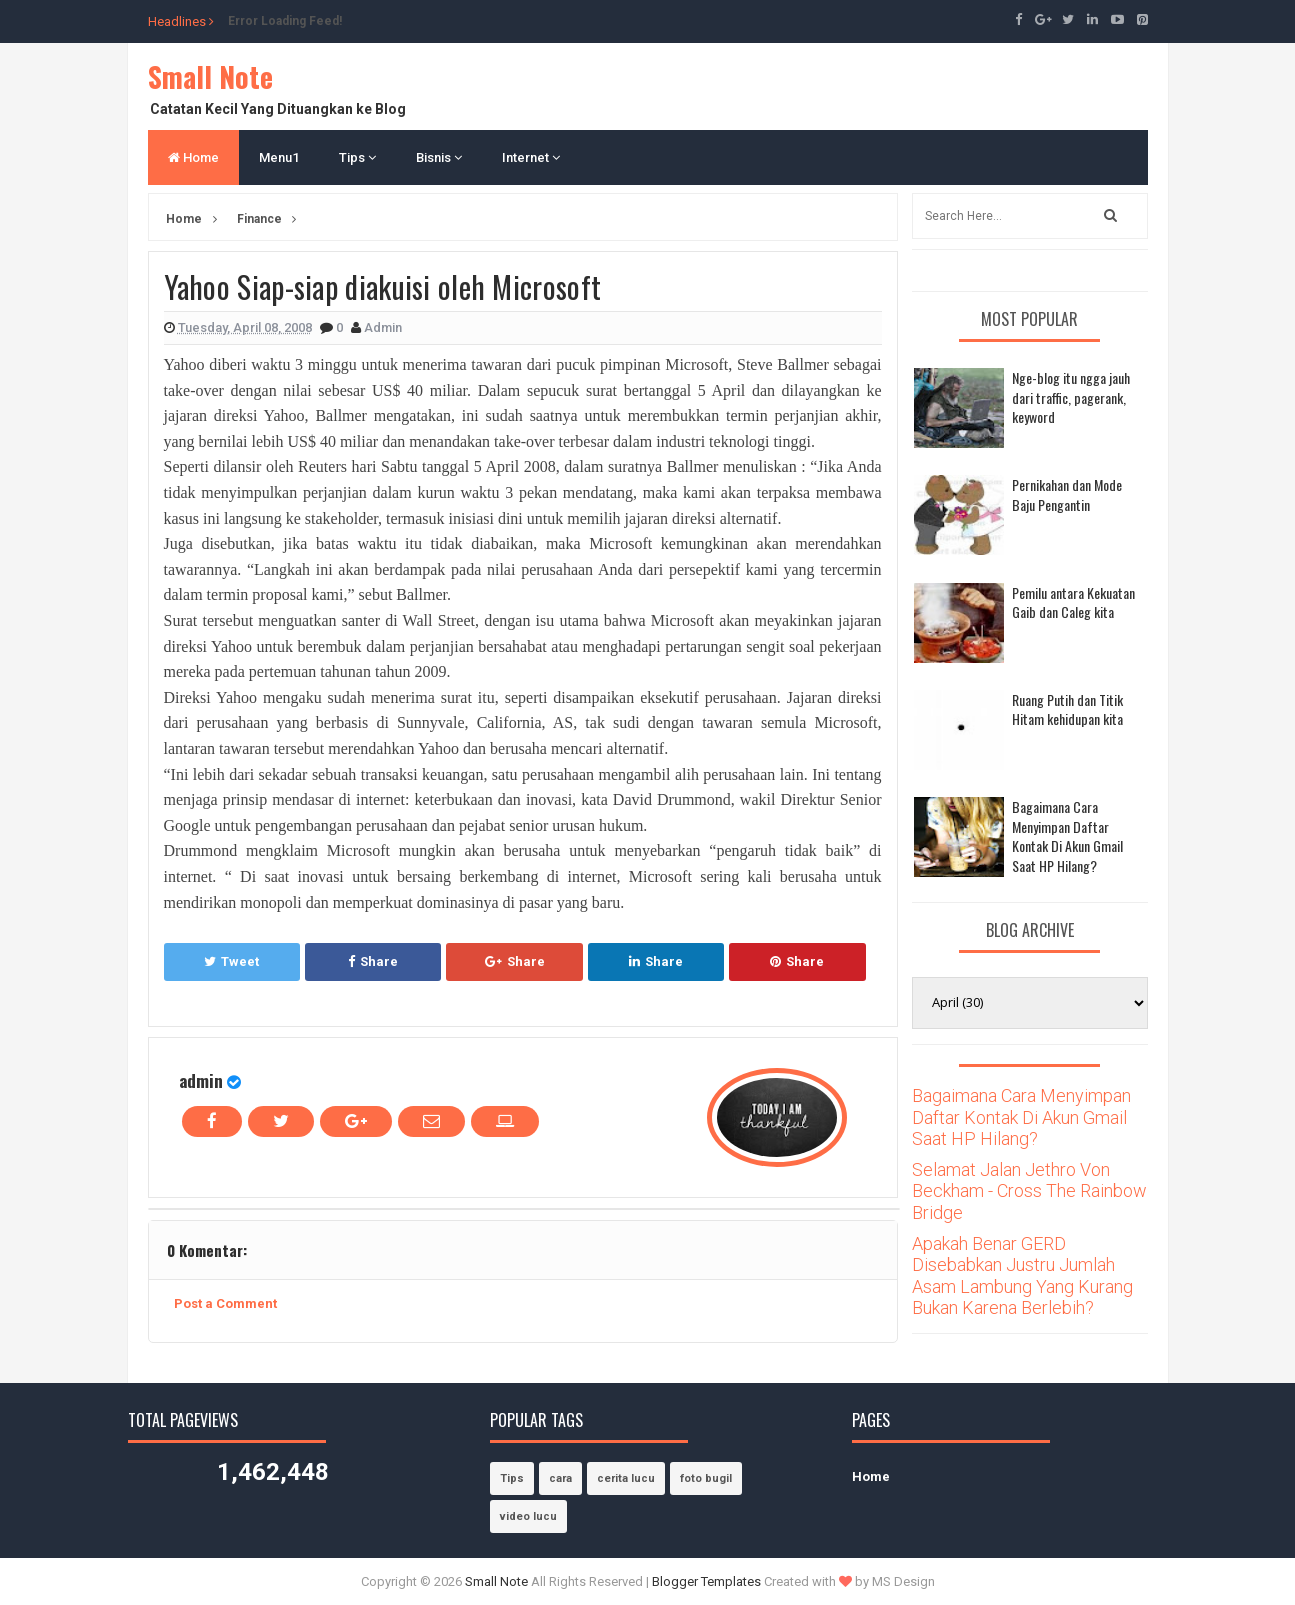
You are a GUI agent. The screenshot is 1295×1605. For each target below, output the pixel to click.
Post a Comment (225, 1303)
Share (373, 961)
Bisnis (439, 157)
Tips (357, 157)
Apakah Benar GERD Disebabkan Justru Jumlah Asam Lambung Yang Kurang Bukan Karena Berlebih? (1022, 1276)
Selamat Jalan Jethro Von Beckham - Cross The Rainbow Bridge (1029, 1191)
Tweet (231, 961)
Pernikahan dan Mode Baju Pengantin (1067, 494)
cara (560, 1478)
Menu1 (279, 157)
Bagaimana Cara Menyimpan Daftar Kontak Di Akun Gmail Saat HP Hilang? (1067, 836)
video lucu (528, 1516)
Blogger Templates (706, 1581)
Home (193, 157)
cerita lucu (626, 1478)
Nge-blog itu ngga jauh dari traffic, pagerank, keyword (1071, 397)
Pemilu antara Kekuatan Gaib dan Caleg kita (1073, 602)
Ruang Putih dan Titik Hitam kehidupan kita (1067, 709)
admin (201, 1080)
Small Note (210, 76)
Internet (531, 157)
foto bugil (706, 1478)
